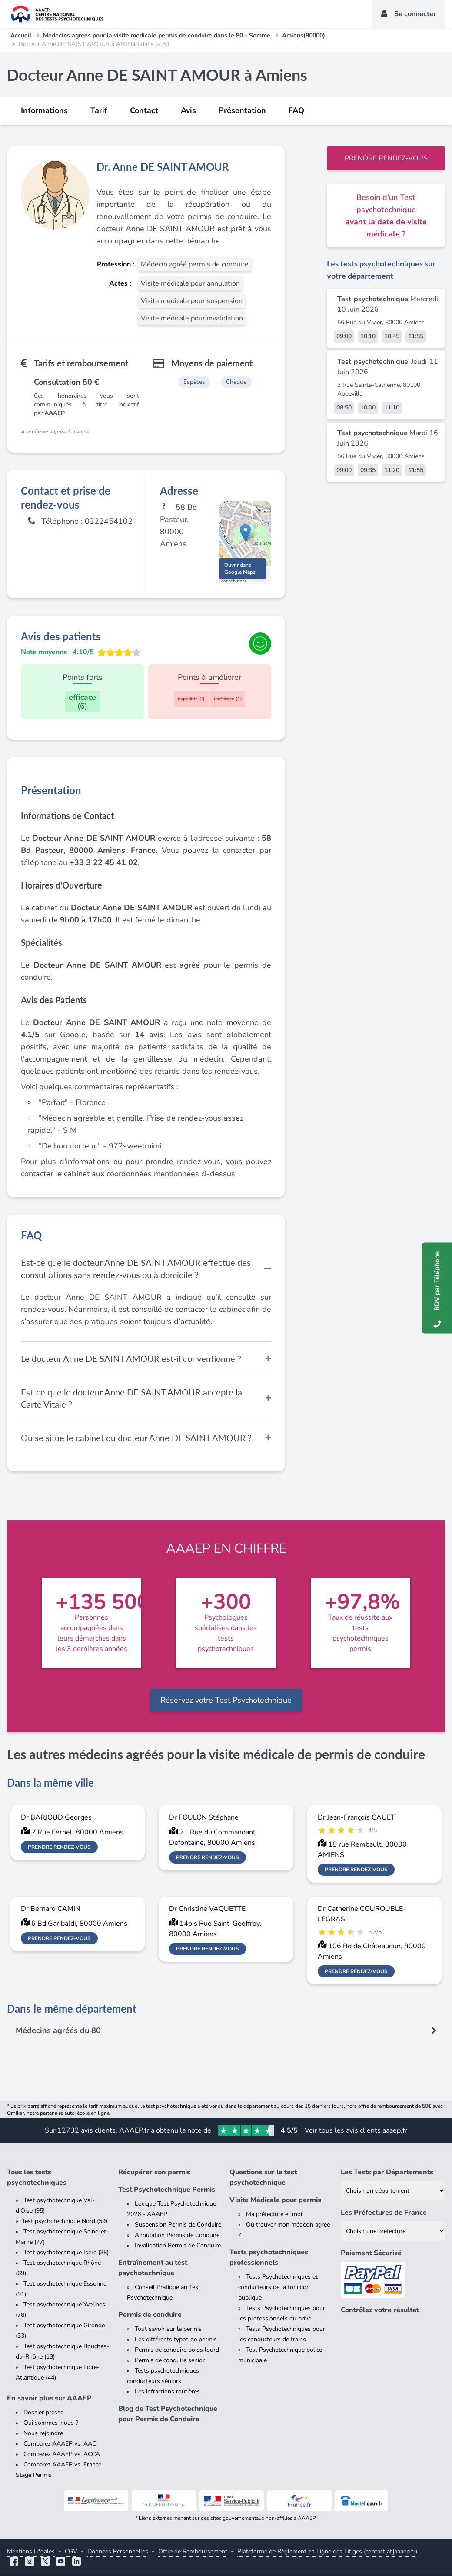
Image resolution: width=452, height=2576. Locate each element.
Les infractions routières (167, 2392)
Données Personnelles (117, 2552)
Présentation (242, 110)
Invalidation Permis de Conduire (178, 2246)
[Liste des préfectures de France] (393, 2231)
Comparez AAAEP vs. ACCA (61, 2454)
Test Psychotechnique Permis (166, 2190)
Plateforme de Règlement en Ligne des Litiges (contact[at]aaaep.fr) (327, 2552)
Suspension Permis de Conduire (178, 2225)
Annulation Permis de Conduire (177, 2235)
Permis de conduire (150, 2315)
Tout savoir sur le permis (168, 2329)
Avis (188, 110)
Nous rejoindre (43, 2434)
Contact (144, 110)
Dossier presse (43, 2413)
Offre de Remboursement (192, 2552)
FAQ (296, 110)
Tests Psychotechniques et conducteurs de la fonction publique (278, 2287)
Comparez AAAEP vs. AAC (59, 2444)
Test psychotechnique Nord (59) (64, 2221)
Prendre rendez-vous (386, 158)
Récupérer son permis (154, 2172)
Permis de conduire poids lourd (177, 2350)
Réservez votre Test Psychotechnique (226, 1700)
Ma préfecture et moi (274, 2214)
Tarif (98, 110)
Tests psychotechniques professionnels (268, 2258)
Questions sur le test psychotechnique (263, 2178)
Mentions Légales (31, 2552)
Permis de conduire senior (170, 2360)
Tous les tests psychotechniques (36, 2178)
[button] (245, 534)
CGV (71, 2552)
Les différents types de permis (176, 2340)
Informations (44, 110)
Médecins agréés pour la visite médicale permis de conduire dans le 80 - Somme (156, 35)
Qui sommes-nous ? (50, 2423)
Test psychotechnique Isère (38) (66, 2253)
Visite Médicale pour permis (275, 2200)
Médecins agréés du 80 (58, 2031)
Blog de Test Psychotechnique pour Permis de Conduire (167, 2414)
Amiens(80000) (303, 35)
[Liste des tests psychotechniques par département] (393, 2191)
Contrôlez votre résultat (380, 2310)
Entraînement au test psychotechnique (152, 2268)
